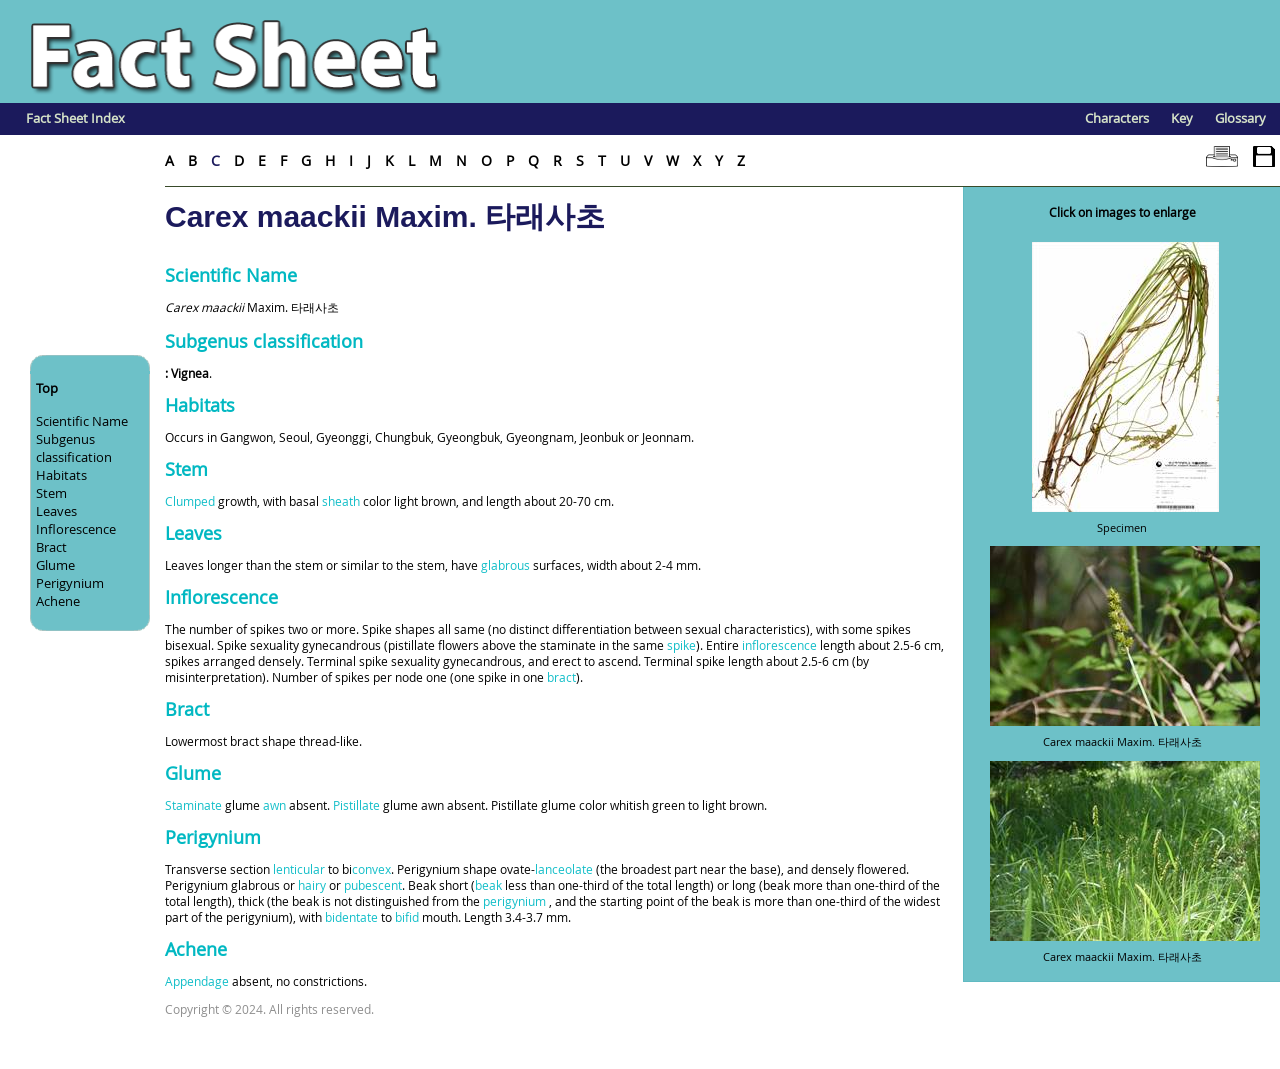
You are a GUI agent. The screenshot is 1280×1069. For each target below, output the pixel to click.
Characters (1117, 118)
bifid (407, 917)
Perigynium (70, 583)
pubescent (373, 885)
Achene (58, 601)
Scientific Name (82, 421)
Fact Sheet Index (75, 118)
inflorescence (779, 645)
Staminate (193, 805)
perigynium (514, 901)
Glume (55, 565)
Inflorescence (76, 529)
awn (274, 805)
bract (561, 677)
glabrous (505, 565)
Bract (51, 547)
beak (488, 885)
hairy (312, 885)
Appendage (197, 981)
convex (371, 869)
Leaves (56, 511)
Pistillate (356, 805)
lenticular (299, 869)
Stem (51, 493)
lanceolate (564, 869)
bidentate (351, 917)
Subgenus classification (74, 448)
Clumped (190, 501)
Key (1182, 118)
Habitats (61, 475)
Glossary (1240, 118)
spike (681, 645)
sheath (341, 501)
